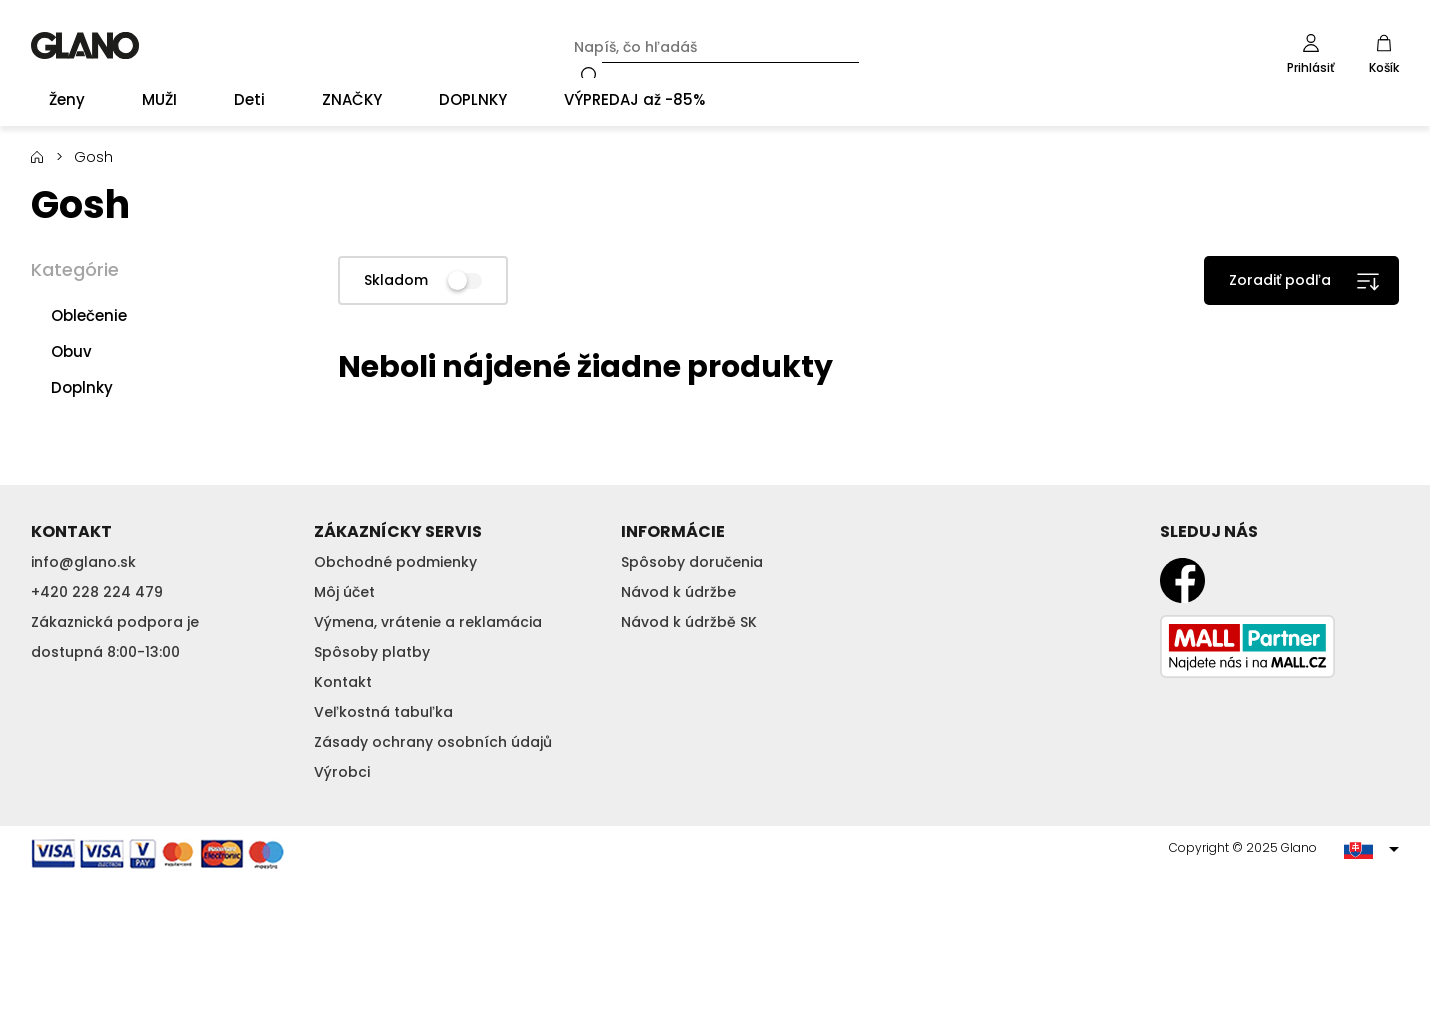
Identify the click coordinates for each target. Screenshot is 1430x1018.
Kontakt (343, 682)
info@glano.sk (83, 562)
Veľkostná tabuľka (383, 712)
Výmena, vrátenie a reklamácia (428, 622)
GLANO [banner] (85, 45)
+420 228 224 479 (97, 592)
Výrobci (342, 772)
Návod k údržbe (678, 592)
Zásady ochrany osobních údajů (433, 742)
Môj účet (344, 592)
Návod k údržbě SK (689, 622)
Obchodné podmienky (395, 562)
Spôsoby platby (372, 652)
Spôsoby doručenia (692, 562)
